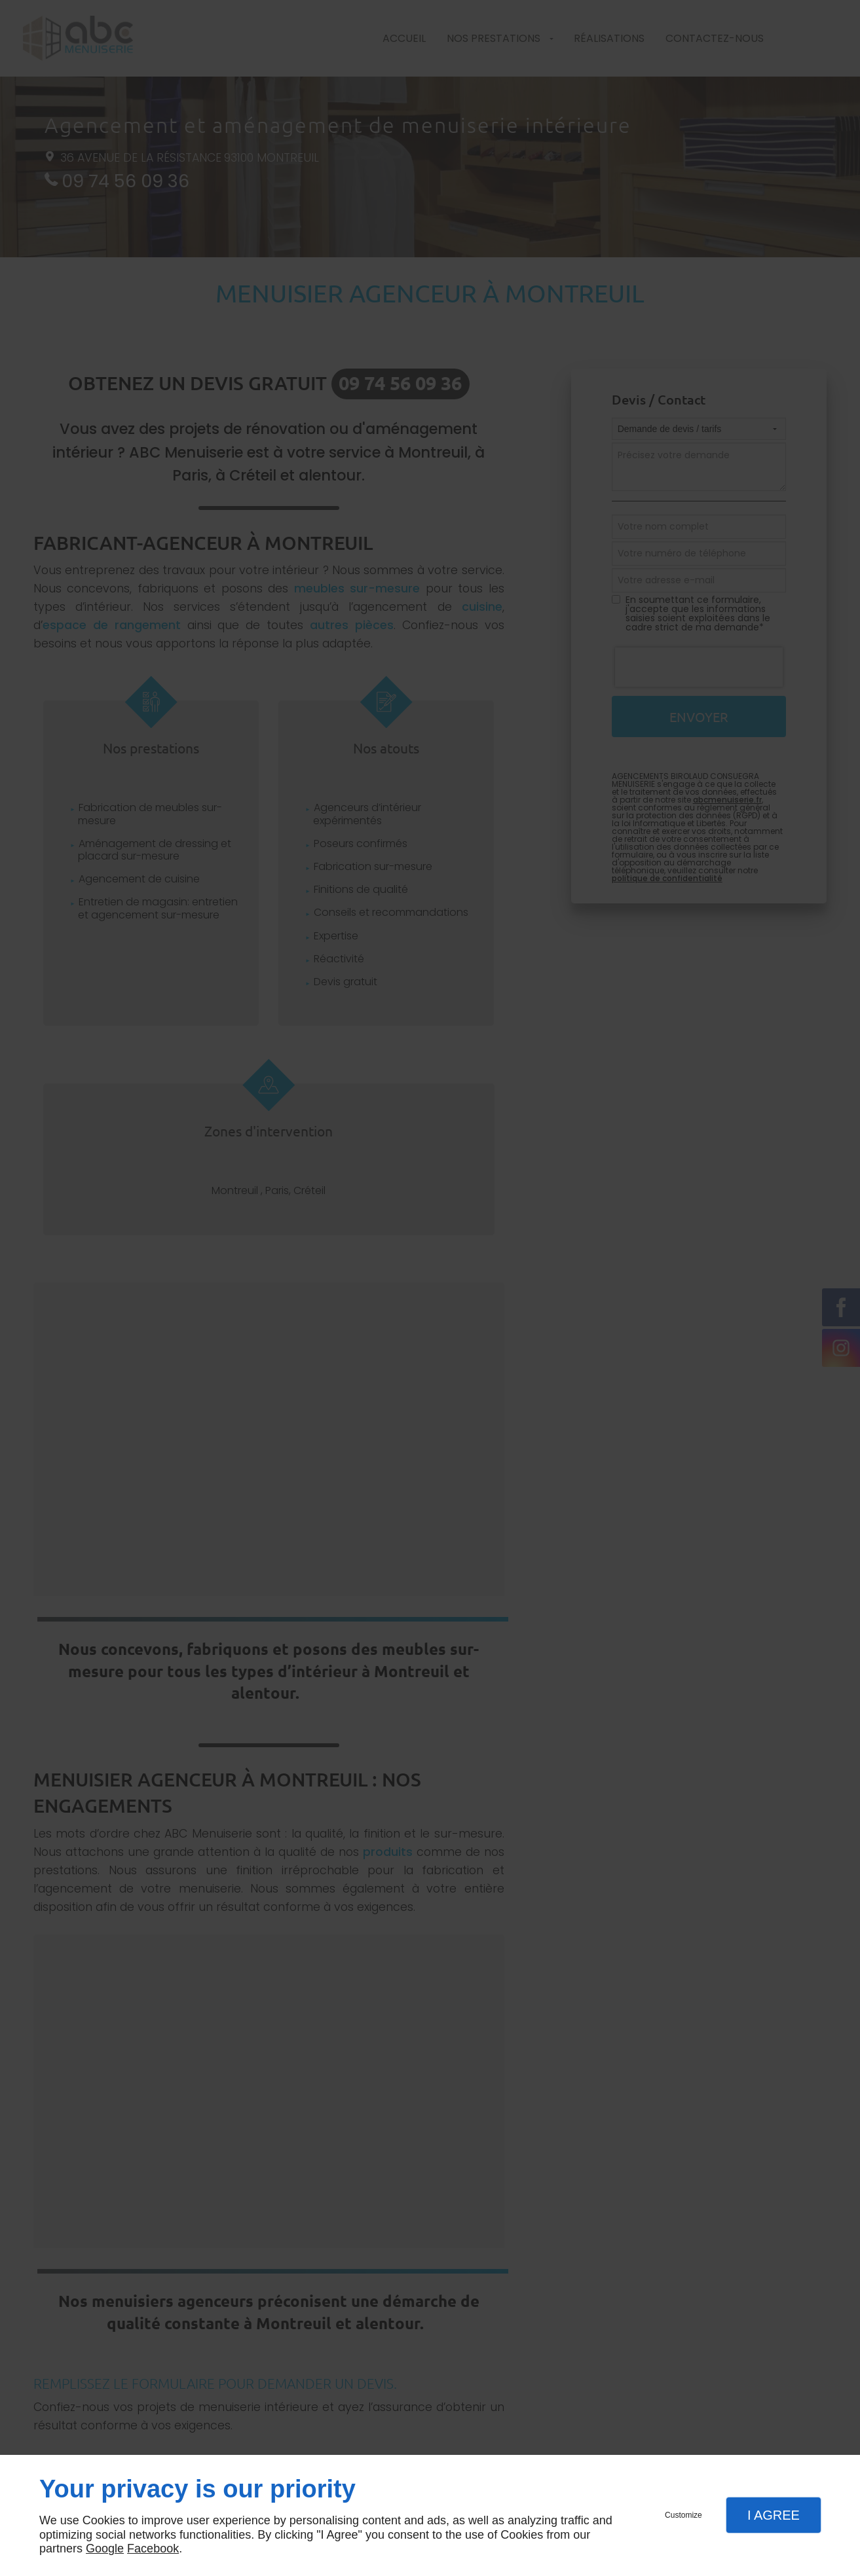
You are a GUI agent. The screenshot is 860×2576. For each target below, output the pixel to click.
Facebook (153, 2548)
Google (105, 2548)
